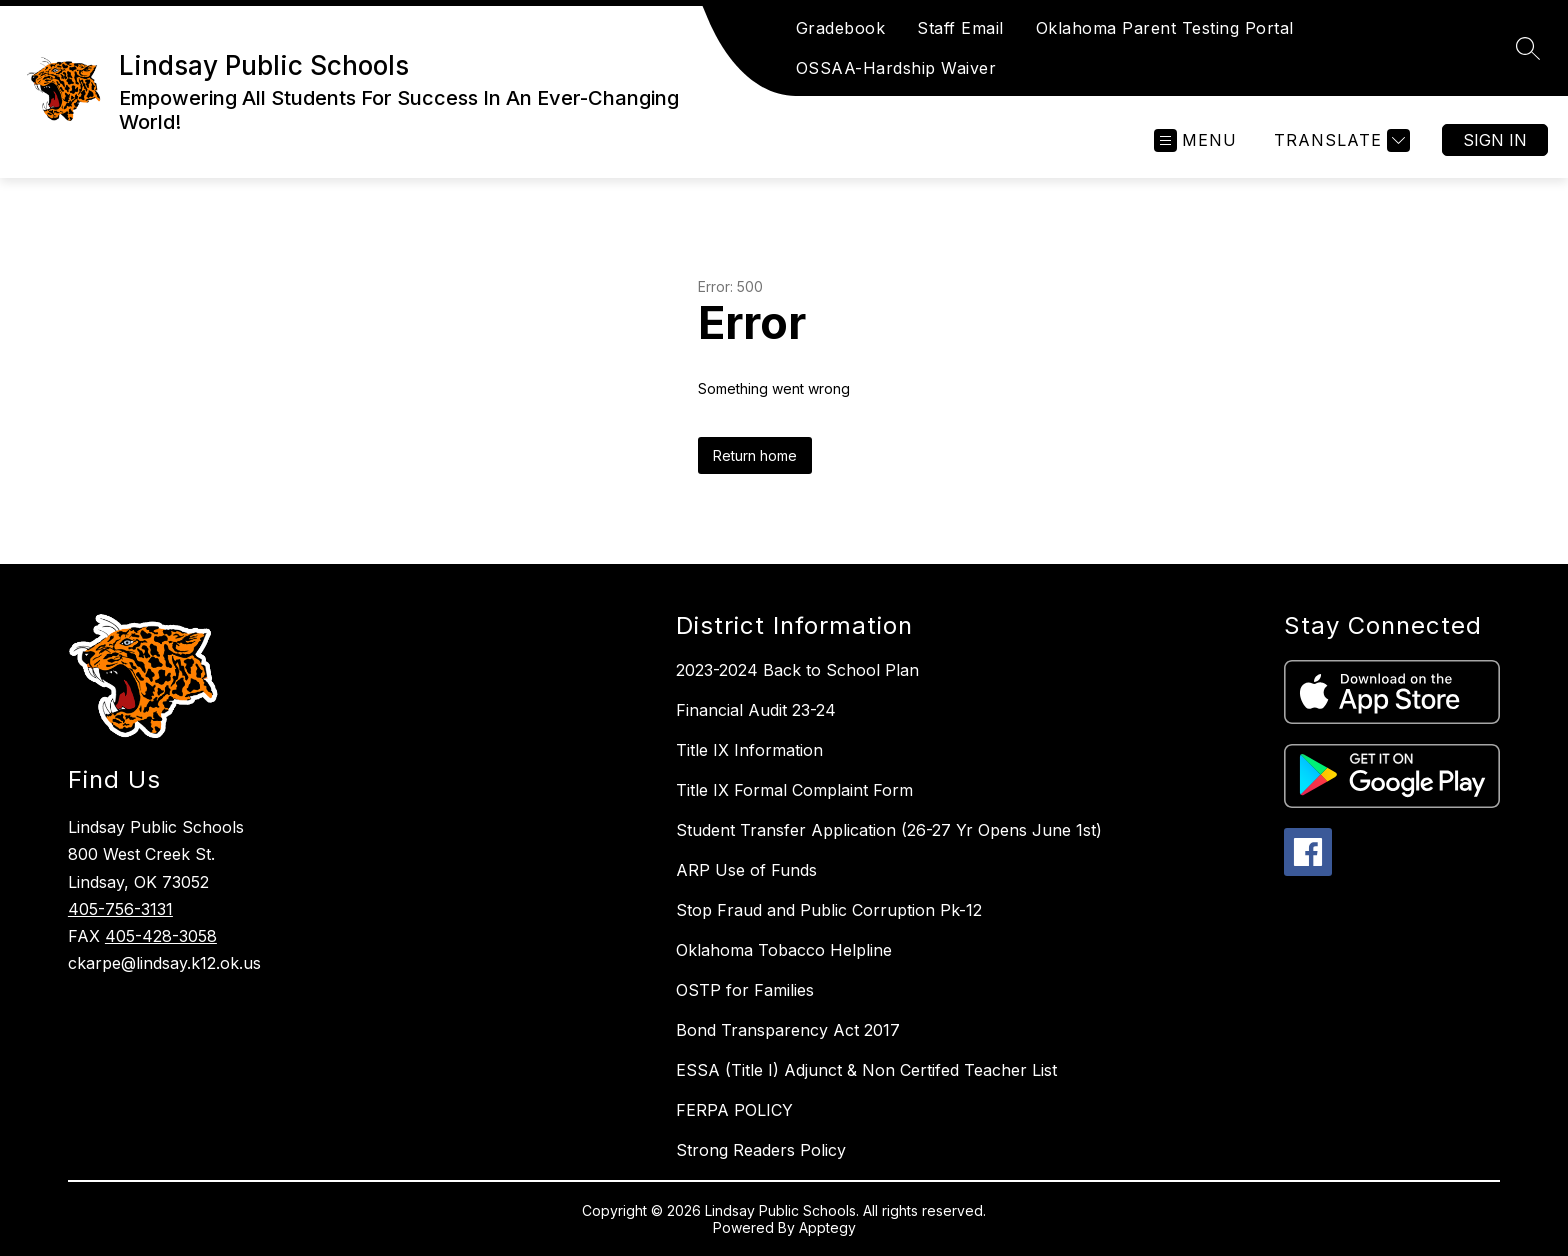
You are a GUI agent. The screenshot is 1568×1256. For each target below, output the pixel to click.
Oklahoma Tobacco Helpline (784, 950)
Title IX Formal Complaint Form (794, 790)
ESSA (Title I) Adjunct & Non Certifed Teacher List (866, 1070)
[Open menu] (1195, 140)
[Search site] (1528, 48)
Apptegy (827, 1227)
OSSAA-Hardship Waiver (896, 68)
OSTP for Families (745, 990)
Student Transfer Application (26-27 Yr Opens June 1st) (889, 830)
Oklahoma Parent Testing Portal (1165, 28)
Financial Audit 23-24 (756, 710)
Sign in (1495, 140)
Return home (755, 455)
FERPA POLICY (734, 1110)
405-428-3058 (161, 936)
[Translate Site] (1339, 140)
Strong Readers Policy (761, 1150)
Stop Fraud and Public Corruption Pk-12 (829, 910)
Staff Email (960, 28)
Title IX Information (749, 750)
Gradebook (841, 28)
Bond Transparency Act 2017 (788, 1030)
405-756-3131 (120, 909)
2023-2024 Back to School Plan (797, 670)
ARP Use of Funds (746, 870)
